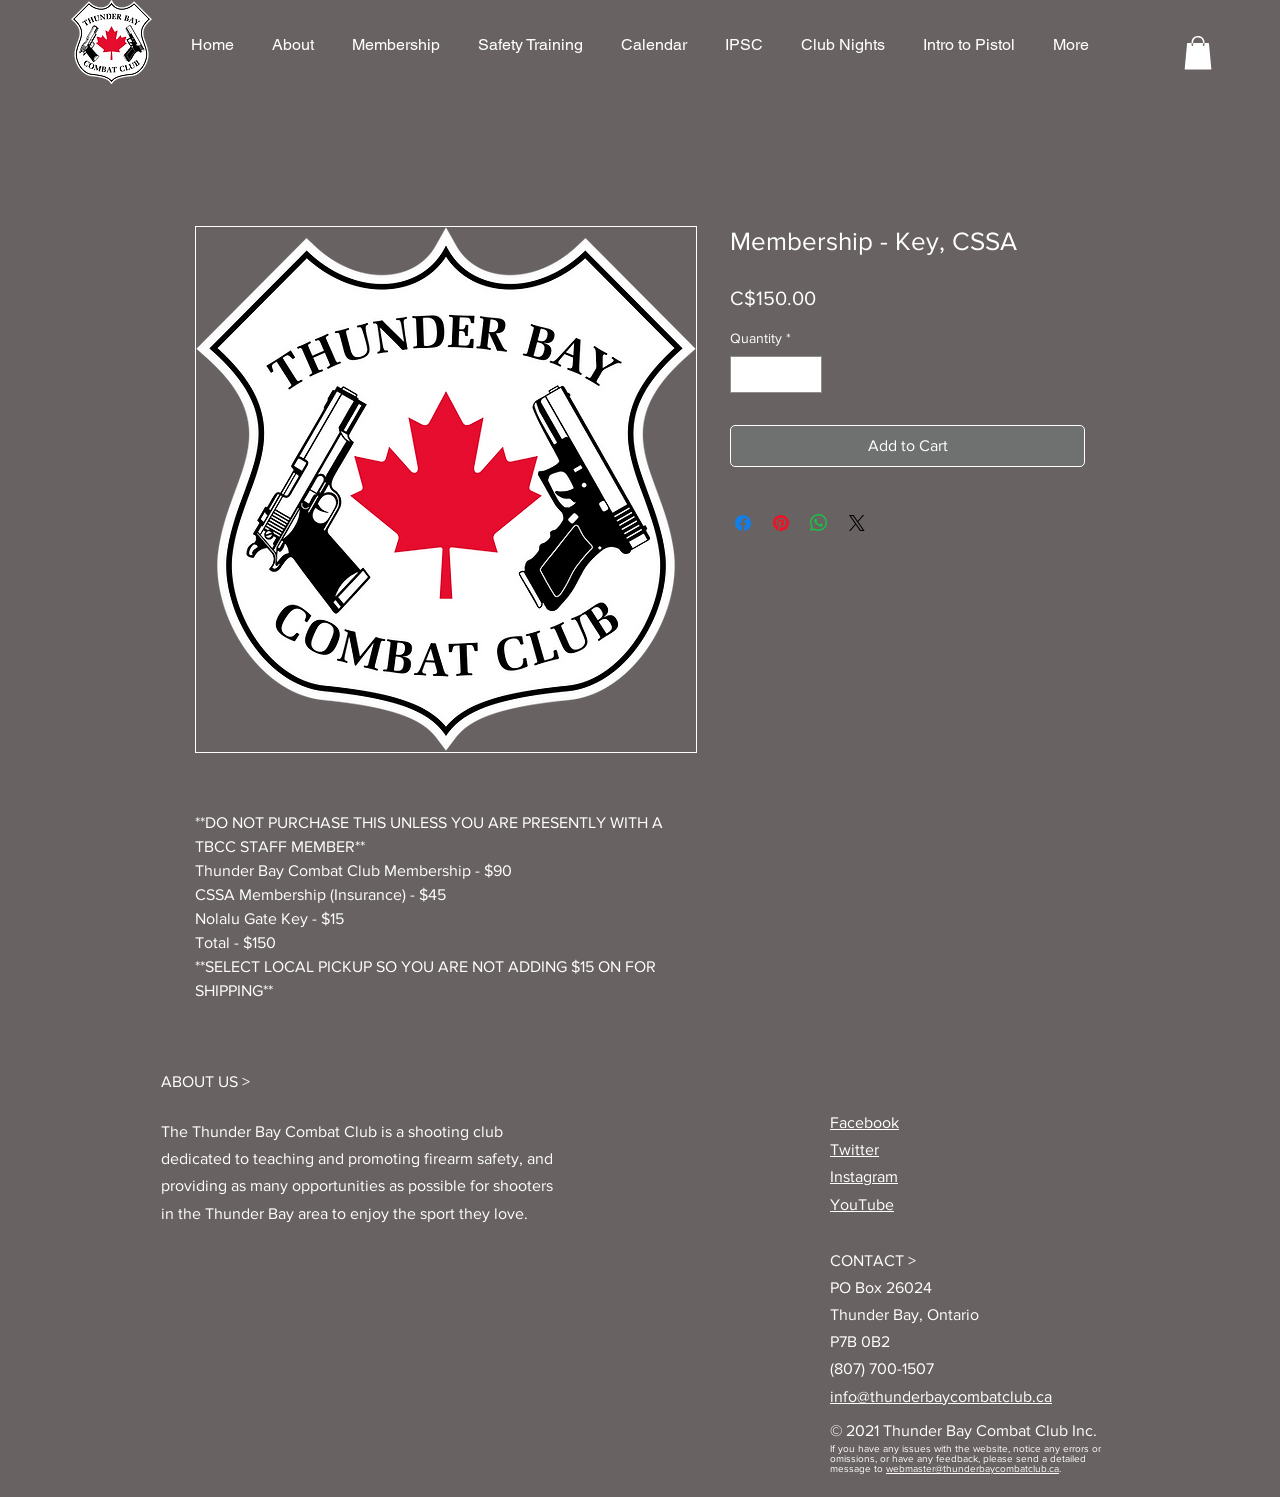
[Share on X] (857, 523)
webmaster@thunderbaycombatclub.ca (972, 1468)
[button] (1198, 52)
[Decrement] (745, 374)
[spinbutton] (776, 374)
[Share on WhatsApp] (819, 523)
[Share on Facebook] (743, 523)
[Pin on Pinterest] (781, 523)
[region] (111, 42)
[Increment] (806, 374)
